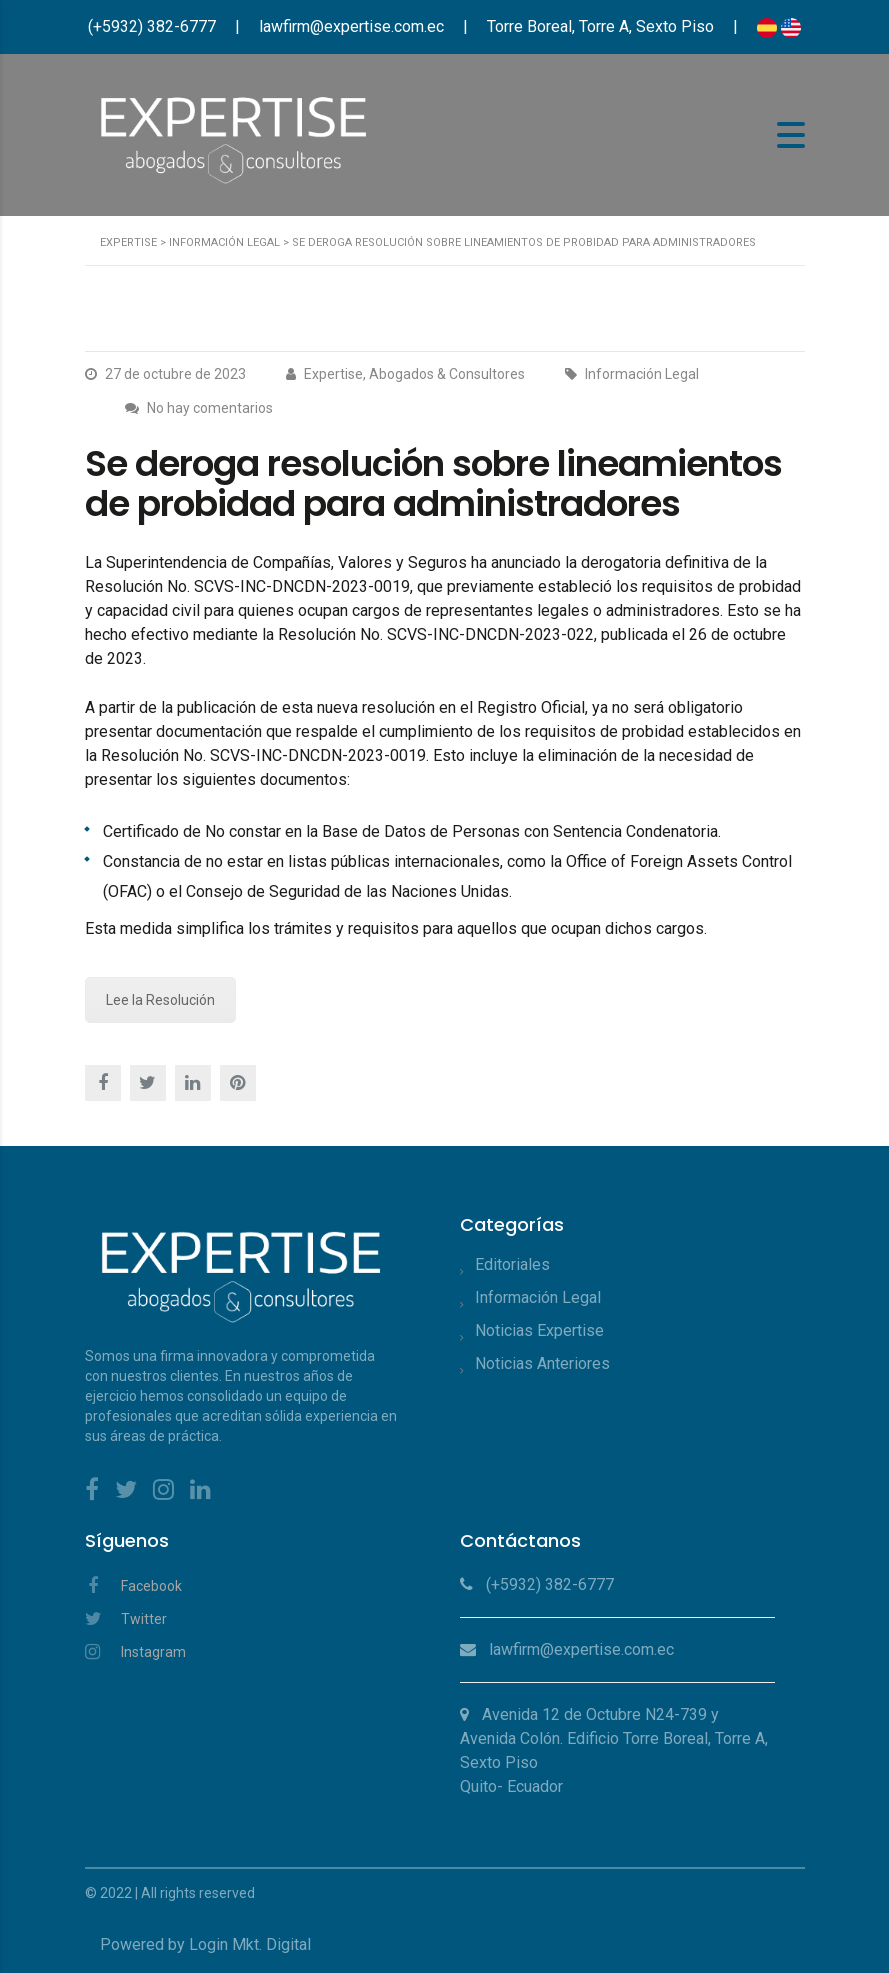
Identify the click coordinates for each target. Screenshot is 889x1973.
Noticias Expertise (539, 1330)
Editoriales (512, 1264)
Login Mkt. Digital (250, 1944)
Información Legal (538, 1297)
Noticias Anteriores (542, 1363)
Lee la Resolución (160, 1000)
